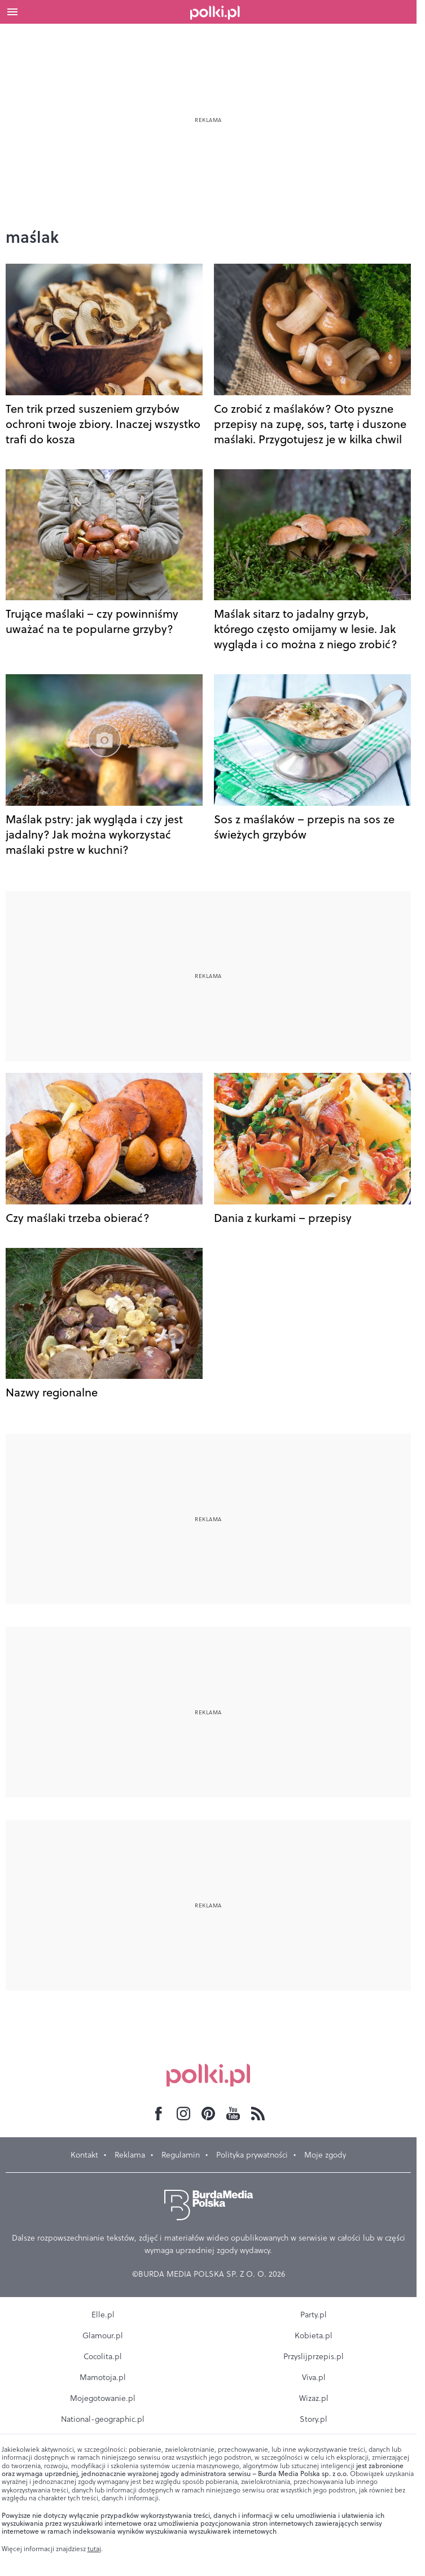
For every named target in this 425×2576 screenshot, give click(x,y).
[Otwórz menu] (12, 12)
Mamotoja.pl (103, 2377)
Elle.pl (103, 2314)
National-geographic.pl (102, 2419)
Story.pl (313, 2419)
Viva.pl (314, 2377)
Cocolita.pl (103, 2356)
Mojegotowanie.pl (102, 2398)
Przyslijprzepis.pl (313, 2356)
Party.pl (313, 2314)
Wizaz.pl (313, 2398)
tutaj (94, 2549)
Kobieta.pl (313, 2335)
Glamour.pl (102, 2335)
